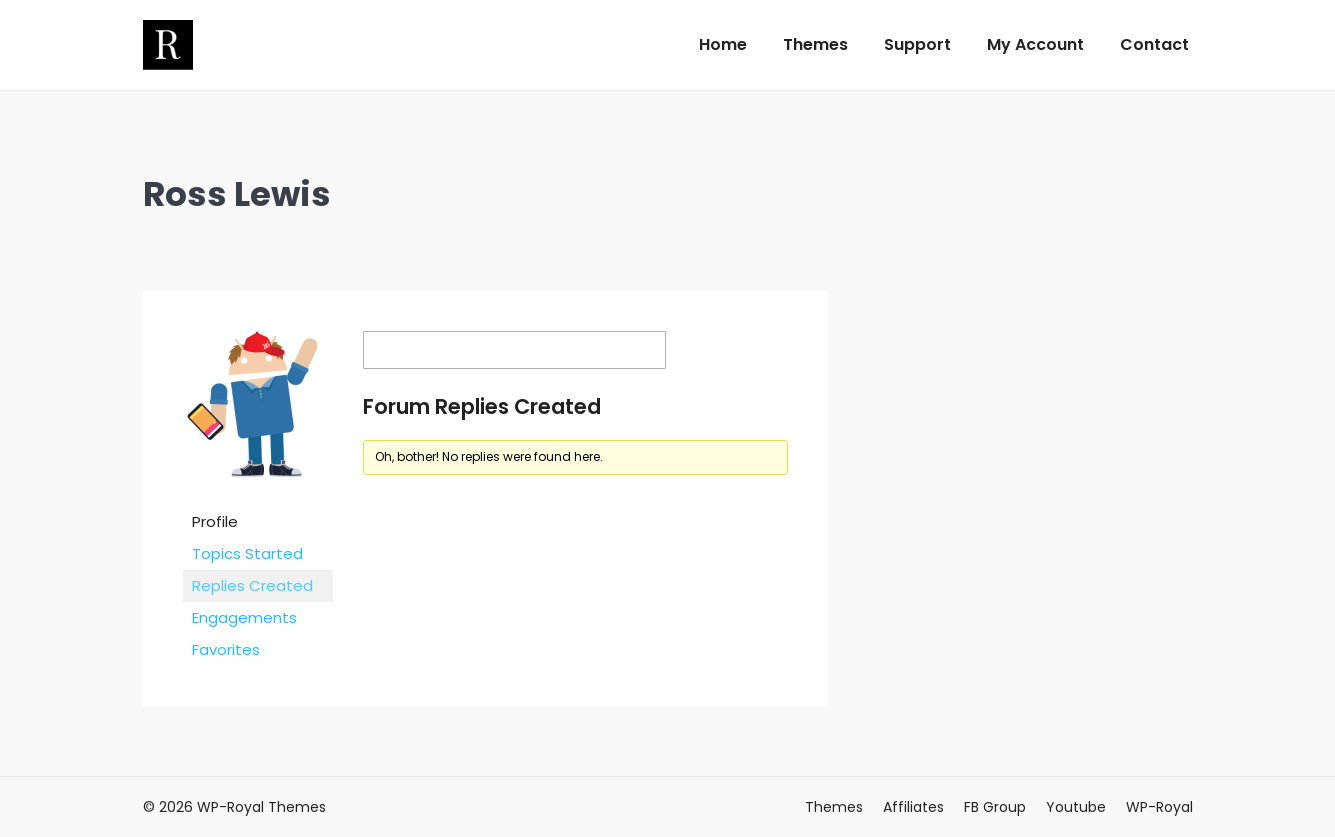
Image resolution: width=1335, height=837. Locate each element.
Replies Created (252, 585)
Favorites (226, 649)
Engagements (244, 617)
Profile (215, 521)
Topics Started (247, 553)
